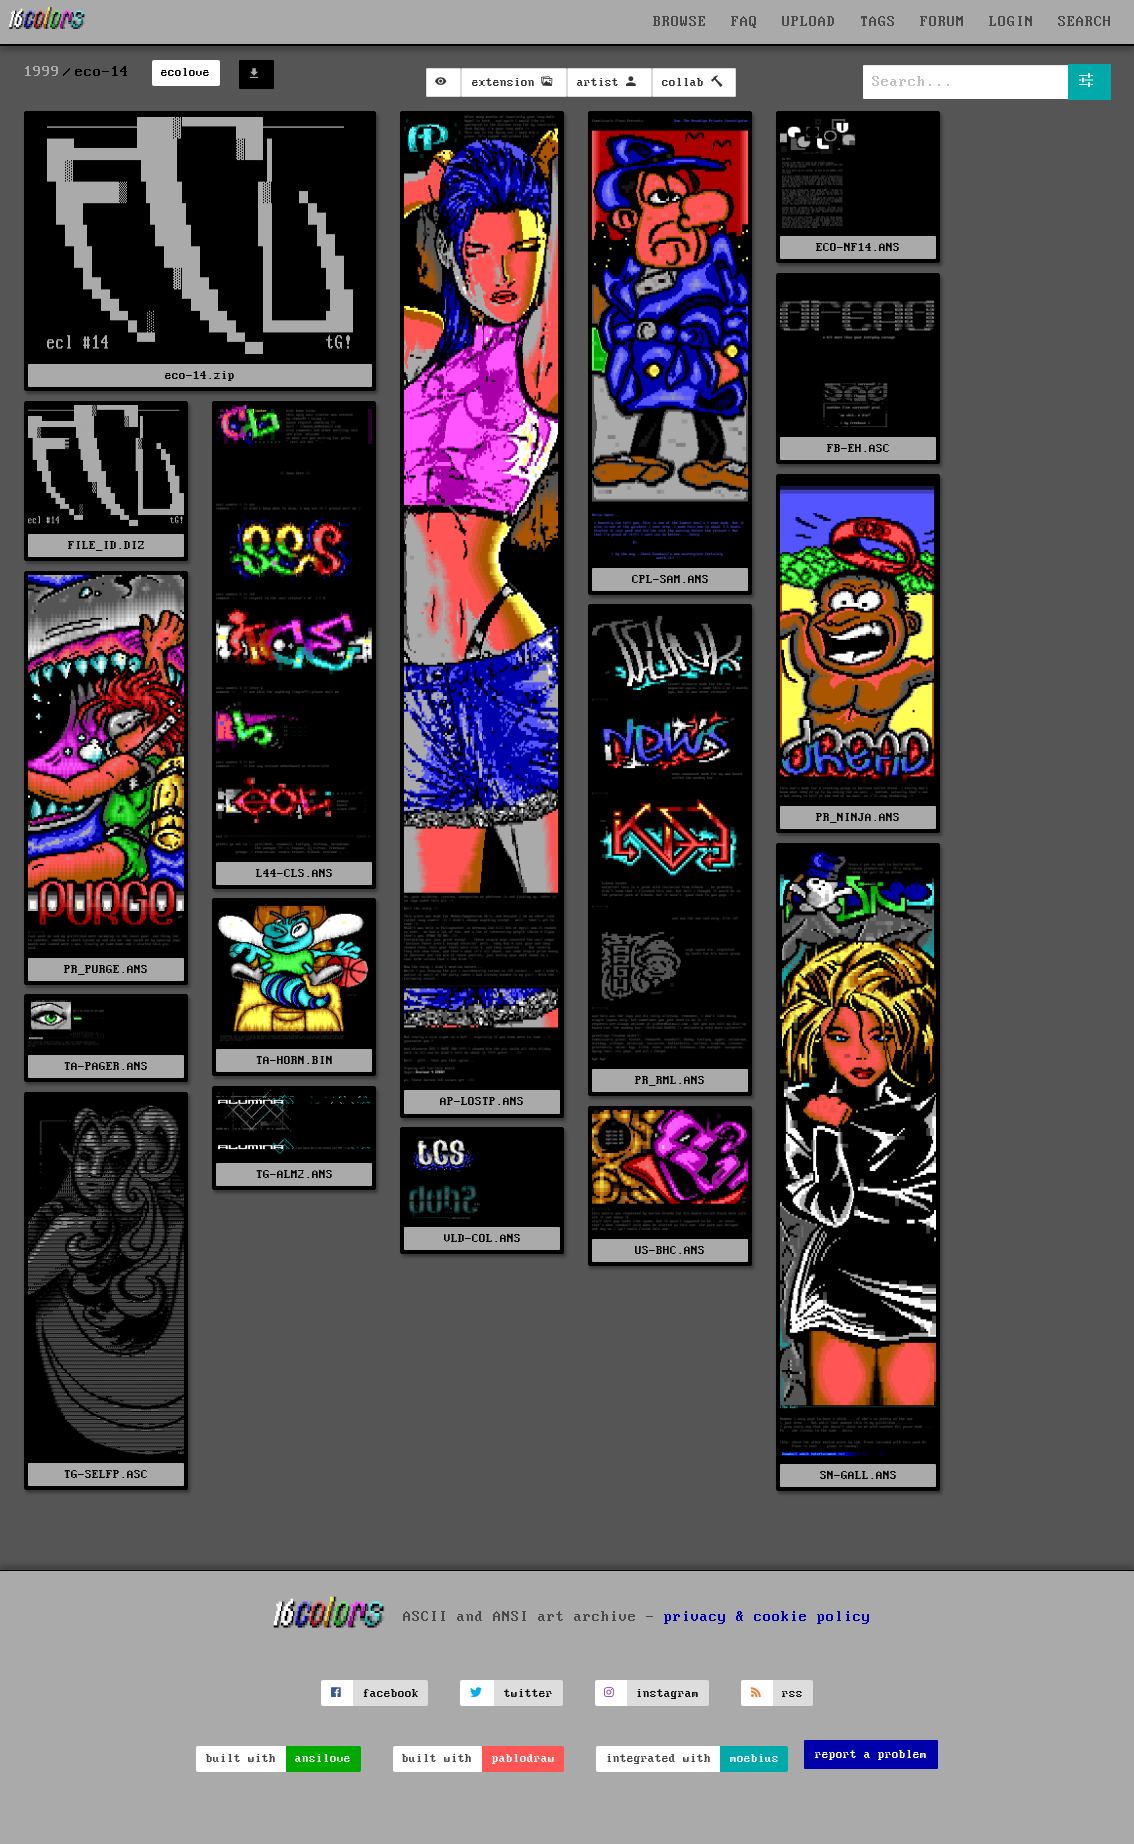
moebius (754, 1758)
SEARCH (1085, 22)
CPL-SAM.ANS (670, 579)
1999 (42, 72)
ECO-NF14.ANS (858, 247)
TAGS (878, 22)
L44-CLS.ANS (294, 873)
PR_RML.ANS (670, 1080)
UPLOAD (809, 22)
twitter (528, 1693)
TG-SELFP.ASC (106, 1474)
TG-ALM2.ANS (294, 1174)
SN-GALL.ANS (858, 1475)
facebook (391, 1693)
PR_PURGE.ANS (106, 969)
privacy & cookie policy (767, 1617)
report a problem (871, 1754)
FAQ (744, 22)
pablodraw (523, 1758)
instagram (667, 1693)
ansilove (323, 1758)
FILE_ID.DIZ (106, 545)
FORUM (942, 22)
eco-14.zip (200, 375)
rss (792, 1693)
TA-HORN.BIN (294, 1060)
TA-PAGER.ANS (106, 1066)
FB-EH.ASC (858, 448)
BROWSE (680, 22)
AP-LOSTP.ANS (482, 1101)
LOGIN (1011, 22)
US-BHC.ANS (670, 1250)
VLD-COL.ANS (482, 1238)
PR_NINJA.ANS (858, 817)
